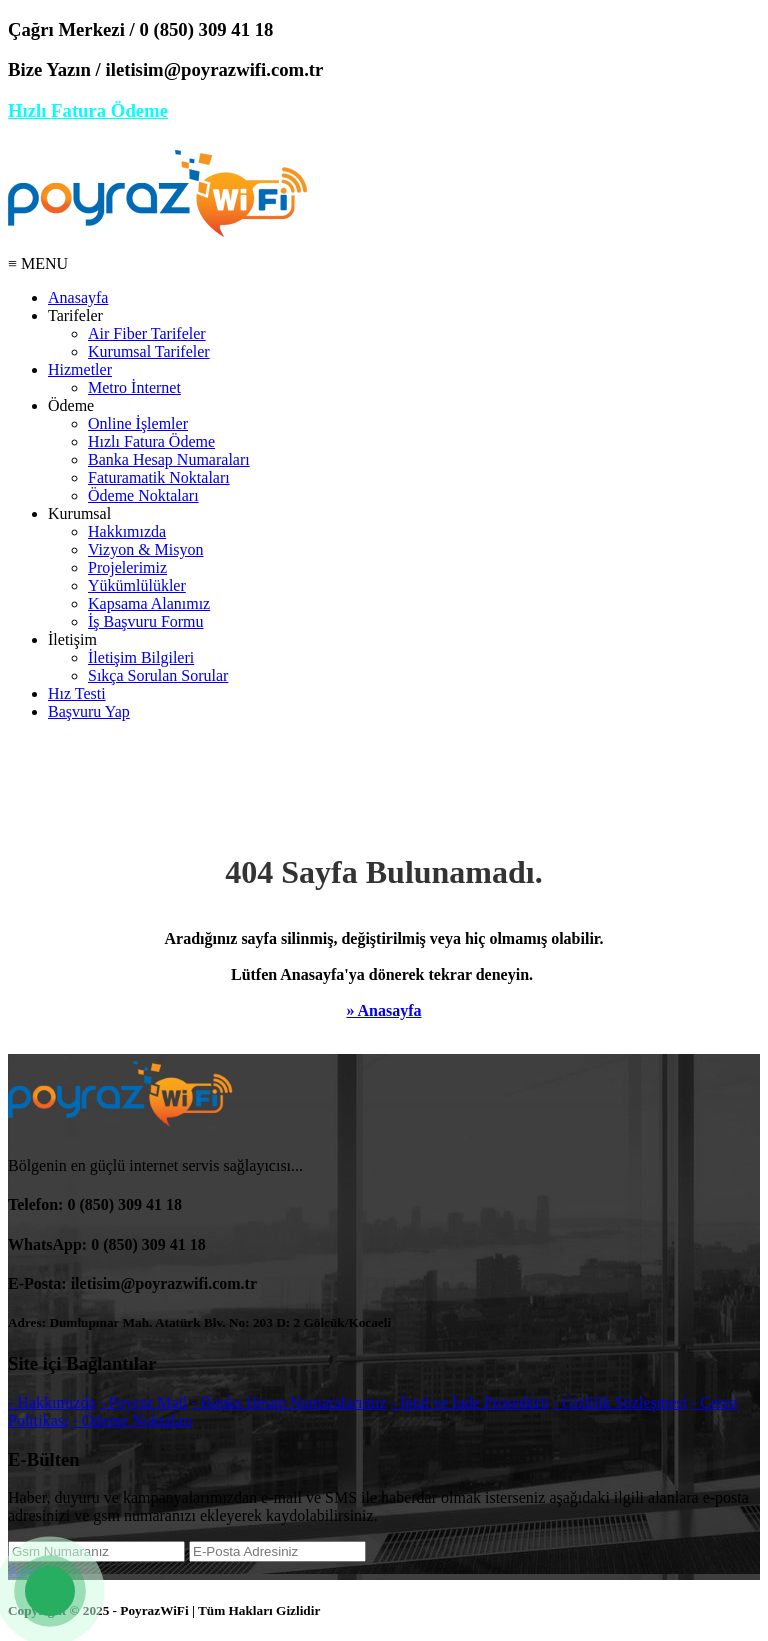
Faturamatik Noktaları (159, 477)
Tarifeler (75, 315)
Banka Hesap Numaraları (169, 459)
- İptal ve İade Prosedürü (470, 1402)
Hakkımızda (127, 531)
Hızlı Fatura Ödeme (88, 110)
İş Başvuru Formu (146, 621)
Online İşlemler (138, 423)
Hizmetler (80, 369)
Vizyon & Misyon (145, 549)
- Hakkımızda (52, 1402)
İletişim (72, 639)
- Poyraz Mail (144, 1402)
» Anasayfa (383, 1010)
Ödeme (71, 405)
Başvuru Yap (89, 711)
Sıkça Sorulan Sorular (158, 675)
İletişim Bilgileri (141, 657)
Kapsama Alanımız (149, 603)
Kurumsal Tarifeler (149, 351)
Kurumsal (79, 513)
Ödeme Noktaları (143, 495)
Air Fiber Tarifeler (147, 333)
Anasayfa (78, 297)
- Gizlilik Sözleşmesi (620, 1402)
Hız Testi (77, 693)
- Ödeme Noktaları (132, 1420)
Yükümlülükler (137, 585)
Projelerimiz (127, 567)
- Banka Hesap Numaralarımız (289, 1402)
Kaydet (31, 1570)
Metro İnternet (134, 387)
